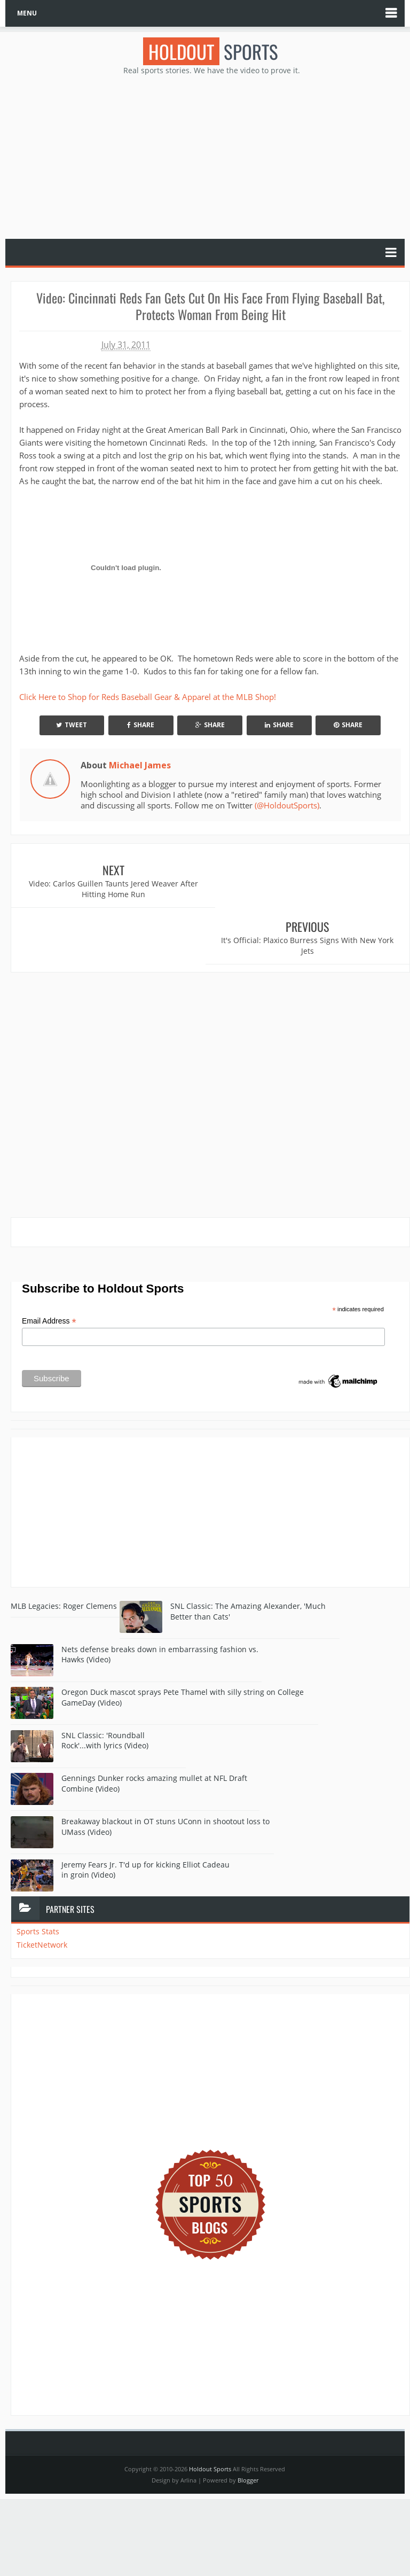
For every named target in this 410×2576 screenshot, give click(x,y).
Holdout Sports (210, 2412)
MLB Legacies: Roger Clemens (64, 1549)
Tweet (71, 724)
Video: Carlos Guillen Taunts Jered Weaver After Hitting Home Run (110, 888)
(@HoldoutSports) (287, 805)
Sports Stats (38, 1875)
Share (140, 724)
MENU (27, 13)
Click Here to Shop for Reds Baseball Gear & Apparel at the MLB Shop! (147, 696)
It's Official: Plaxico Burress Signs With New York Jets (310, 888)
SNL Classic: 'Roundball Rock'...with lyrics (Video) (104, 1684)
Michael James (140, 765)
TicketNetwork (42, 1888)
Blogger (248, 2423)
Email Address (49, 1264)
